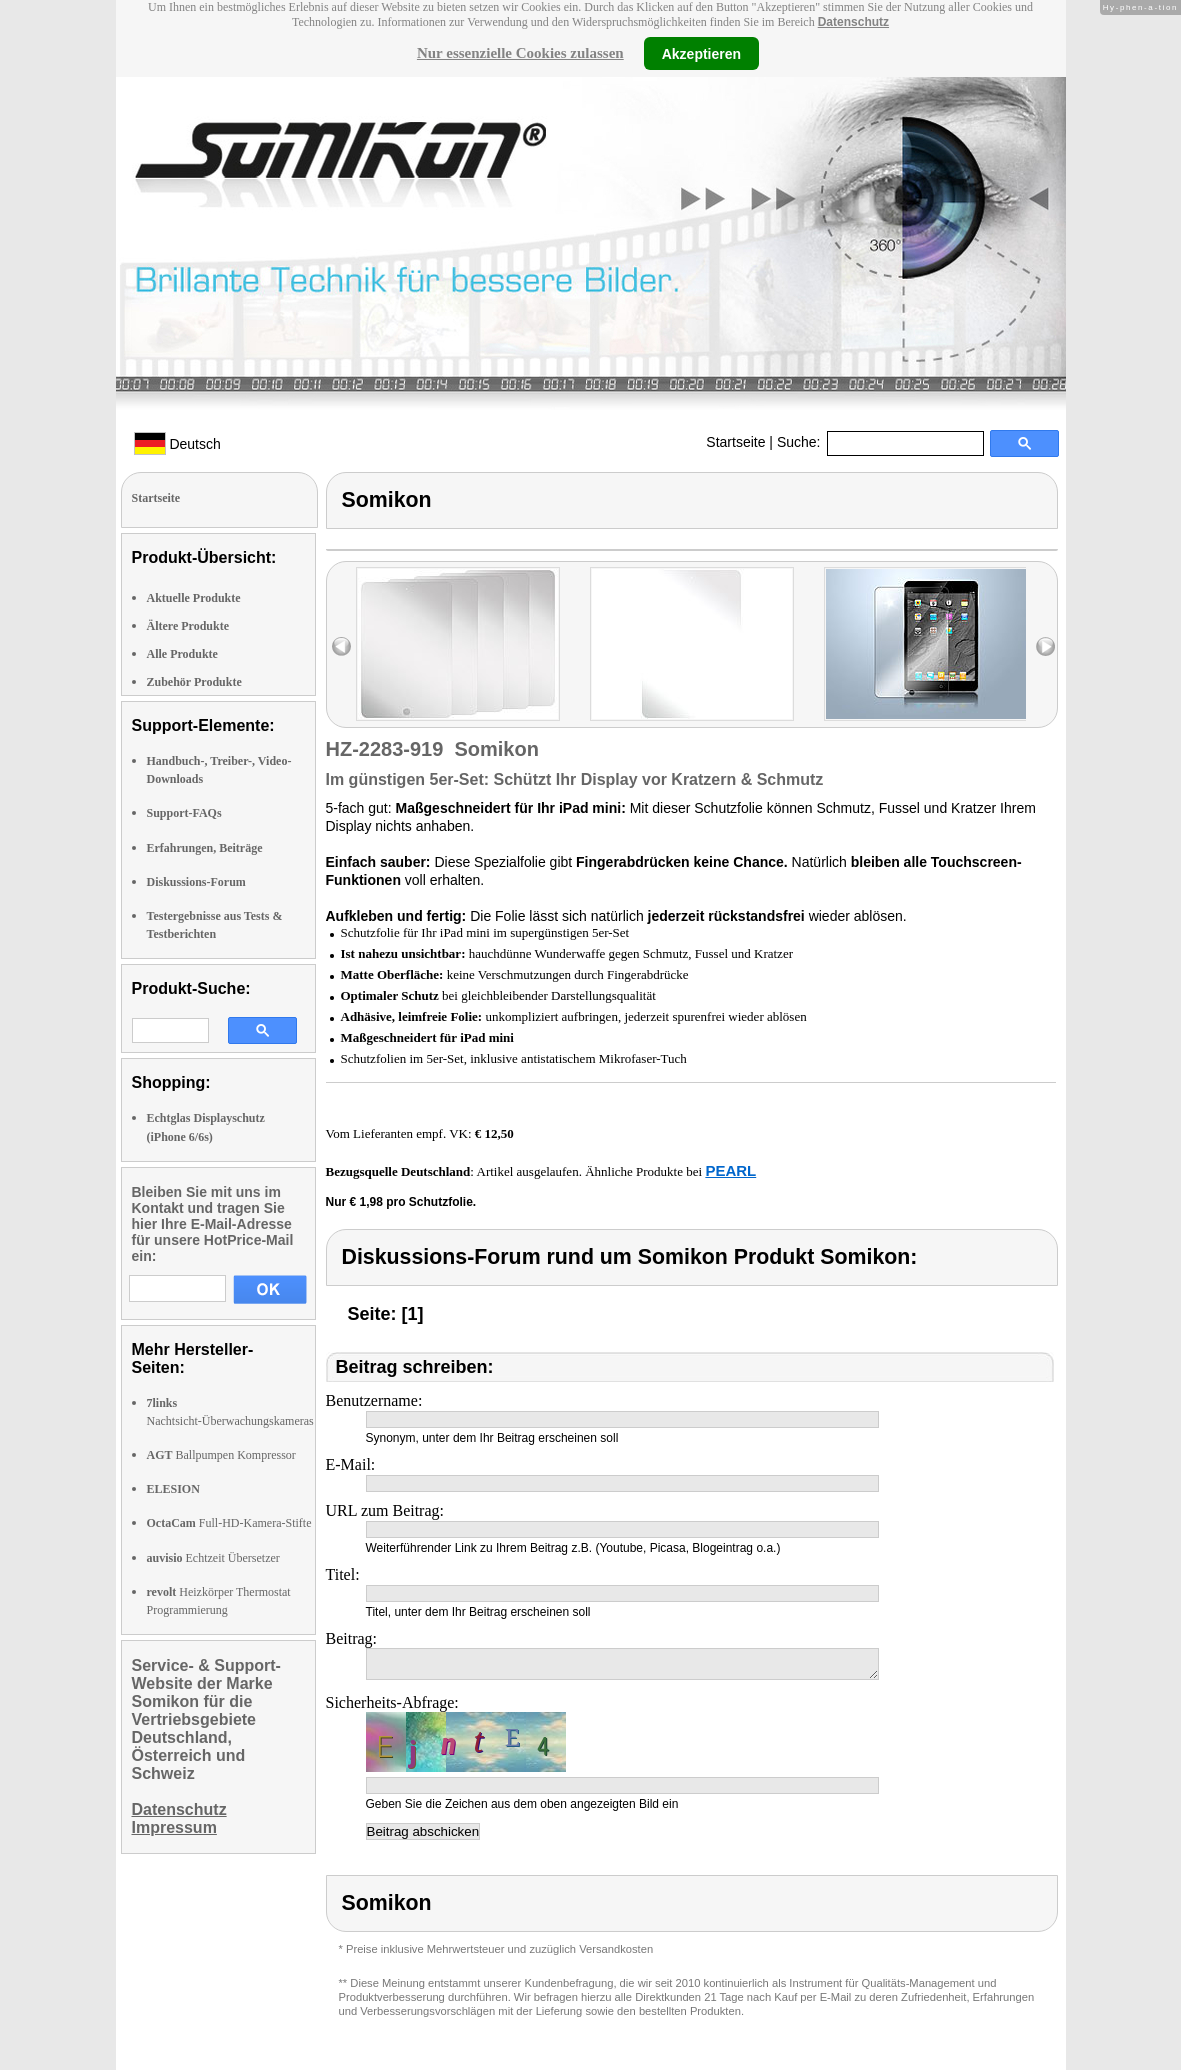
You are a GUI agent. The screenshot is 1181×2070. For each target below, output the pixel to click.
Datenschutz (853, 22)
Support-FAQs (184, 813)
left (341, 646)
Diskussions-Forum (196, 882)
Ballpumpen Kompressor (221, 1455)
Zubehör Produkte (194, 682)
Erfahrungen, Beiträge (205, 848)
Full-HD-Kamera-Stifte (229, 1523)
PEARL (730, 1170)
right (1045, 646)
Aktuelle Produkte (194, 598)
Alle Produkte (182, 654)
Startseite (735, 442)
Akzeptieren (701, 53)
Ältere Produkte (188, 626)
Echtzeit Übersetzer (213, 1558)
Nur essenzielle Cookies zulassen (520, 53)
